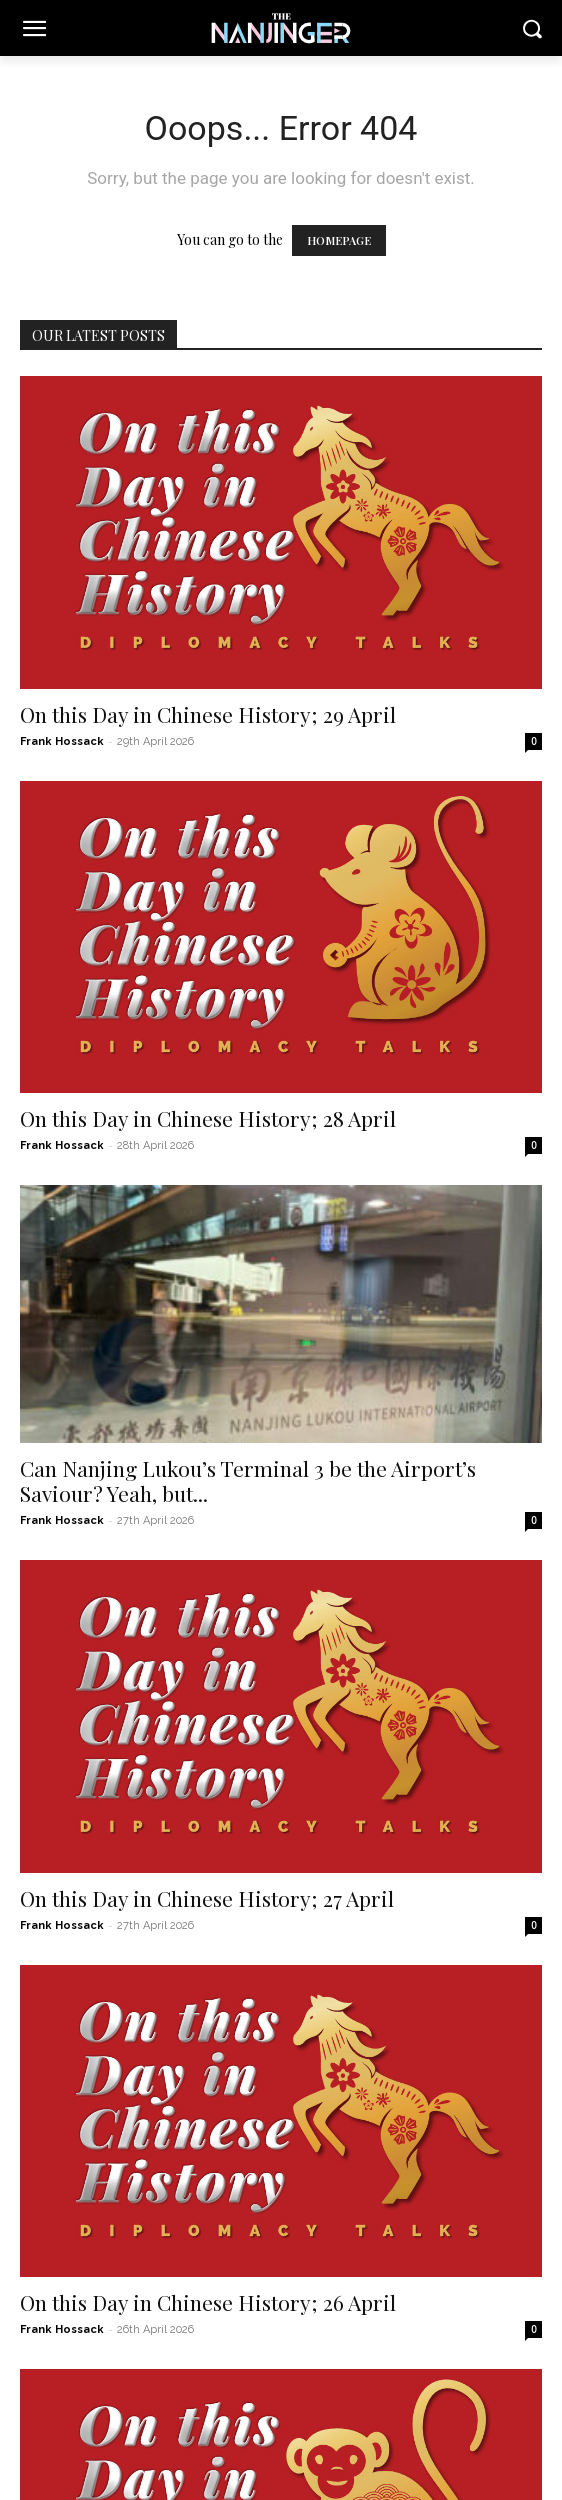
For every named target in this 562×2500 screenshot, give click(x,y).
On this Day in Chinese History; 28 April (208, 1118)
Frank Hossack (62, 741)
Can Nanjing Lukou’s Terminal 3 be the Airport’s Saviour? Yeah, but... (248, 1480)
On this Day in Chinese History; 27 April (207, 1898)
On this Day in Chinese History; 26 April (208, 2302)
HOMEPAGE (339, 240)
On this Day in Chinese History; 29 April (208, 714)
